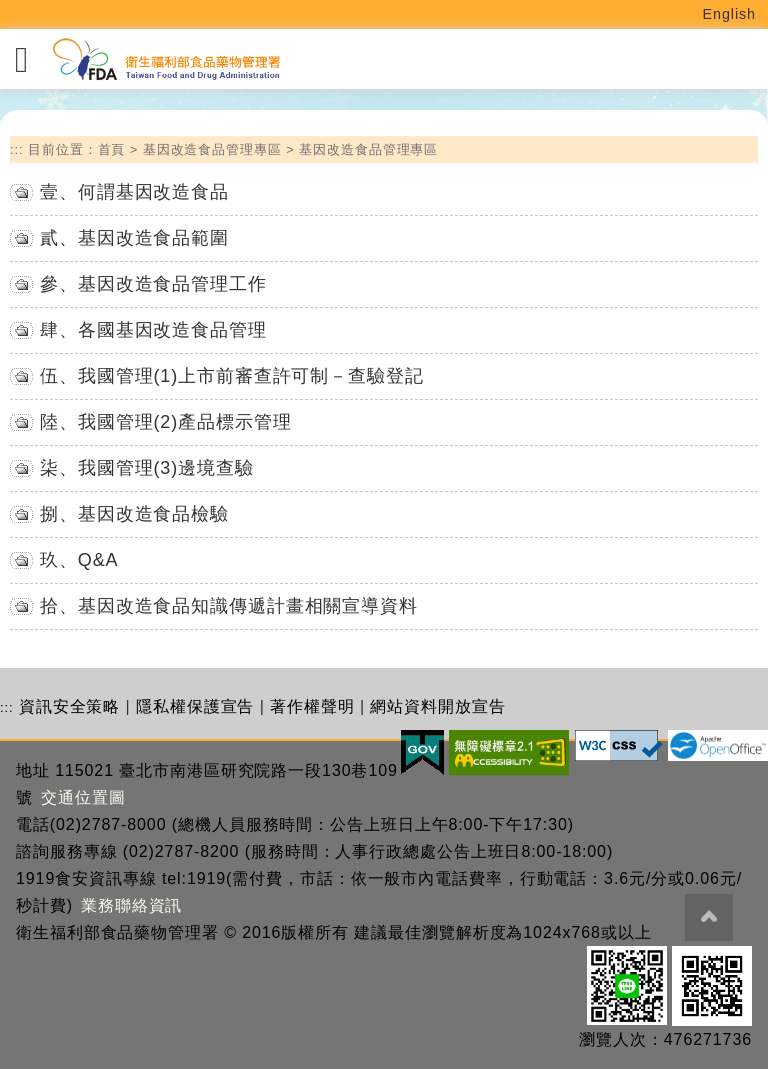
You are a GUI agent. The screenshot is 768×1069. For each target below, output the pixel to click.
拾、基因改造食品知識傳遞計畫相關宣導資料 (229, 606)
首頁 (112, 149)
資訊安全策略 (69, 706)
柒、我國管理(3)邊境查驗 (147, 468)
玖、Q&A (79, 560)
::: (17, 149)
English (730, 14)
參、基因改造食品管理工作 (153, 284)
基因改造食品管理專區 (212, 149)
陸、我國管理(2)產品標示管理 (166, 422)
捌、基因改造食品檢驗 (134, 514)
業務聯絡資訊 (131, 905)
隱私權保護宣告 (195, 706)
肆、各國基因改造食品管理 (153, 330)
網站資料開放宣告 (437, 706)
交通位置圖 (83, 797)
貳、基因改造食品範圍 (134, 238)
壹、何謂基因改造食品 (134, 192)
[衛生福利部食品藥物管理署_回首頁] (165, 59)
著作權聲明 (312, 706)
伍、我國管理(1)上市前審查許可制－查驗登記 (232, 376)
